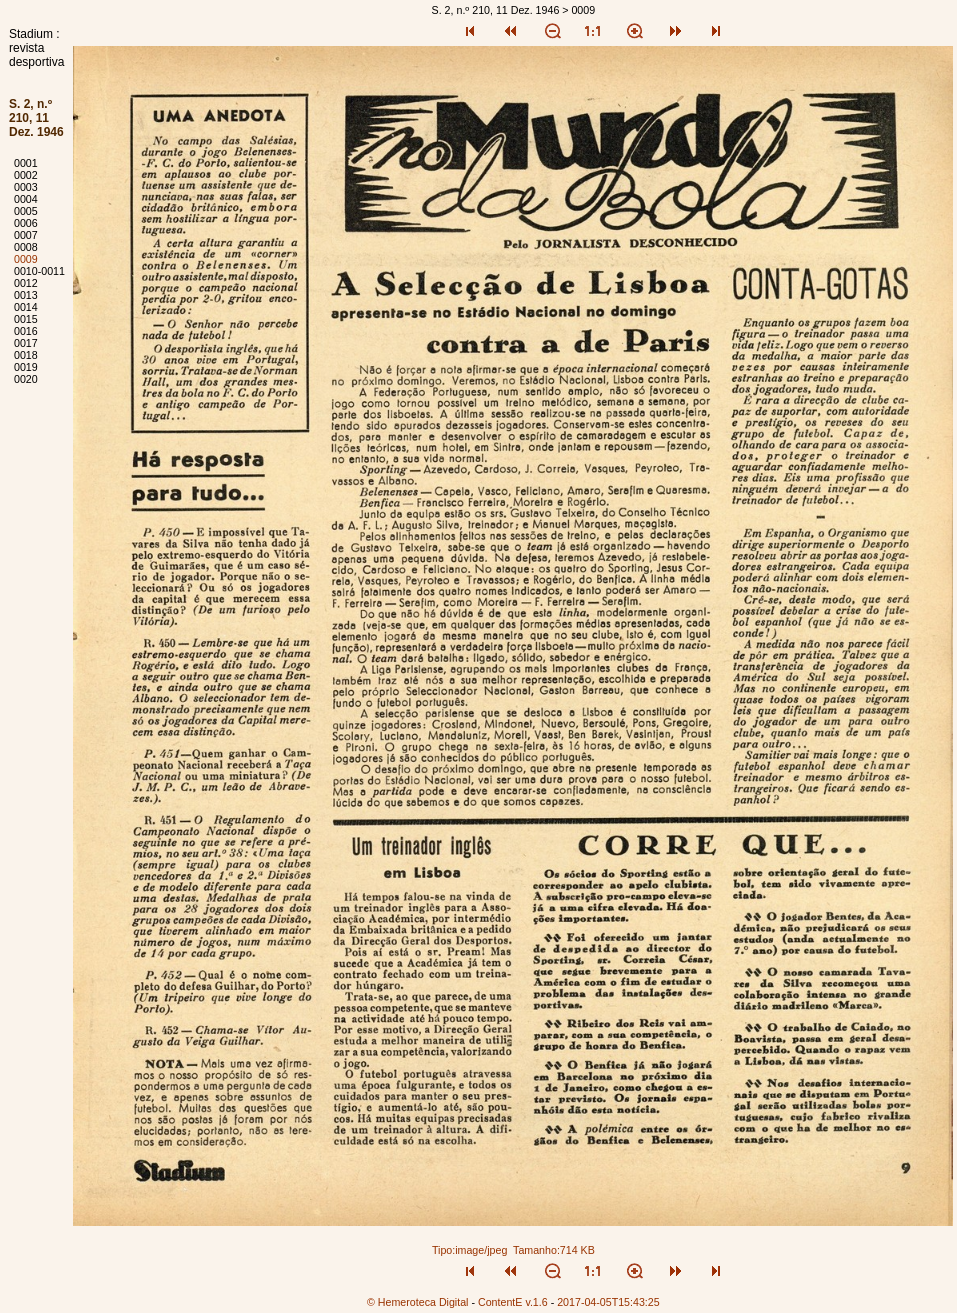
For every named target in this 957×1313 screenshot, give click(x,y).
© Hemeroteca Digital (417, 1302)
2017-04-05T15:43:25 (608, 1302)
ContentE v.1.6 (513, 1302)
